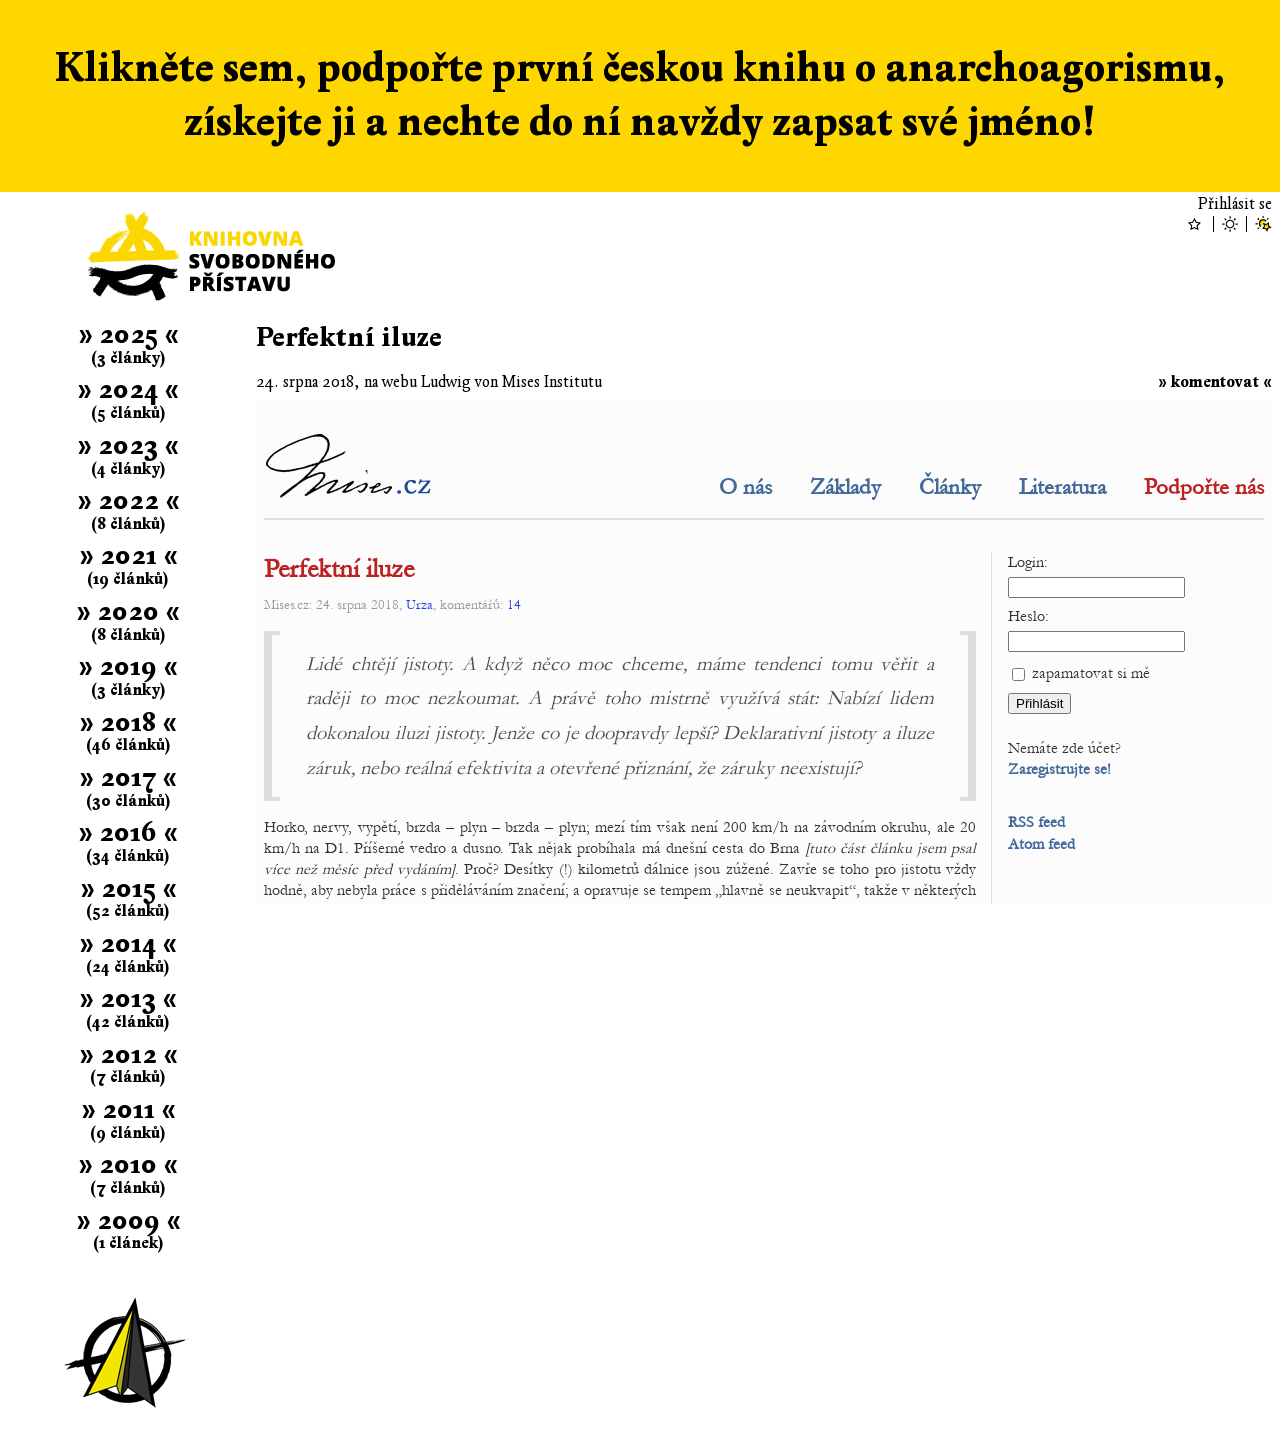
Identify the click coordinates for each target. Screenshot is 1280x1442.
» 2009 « (128, 1220)
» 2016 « (128, 832)
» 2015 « (128, 888)
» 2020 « (128, 611)
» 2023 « (128, 445)
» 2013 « (128, 998)
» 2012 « (128, 1054)
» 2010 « (128, 1164)
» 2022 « (128, 500)
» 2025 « (128, 334)
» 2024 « (128, 389)
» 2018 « (128, 722)
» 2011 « (128, 1109)
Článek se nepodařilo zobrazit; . (764, 652)
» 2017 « (128, 777)
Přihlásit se (1235, 204)
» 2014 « (128, 943)
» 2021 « (128, 555)
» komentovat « (1215, 382)
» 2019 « (128, 666)
